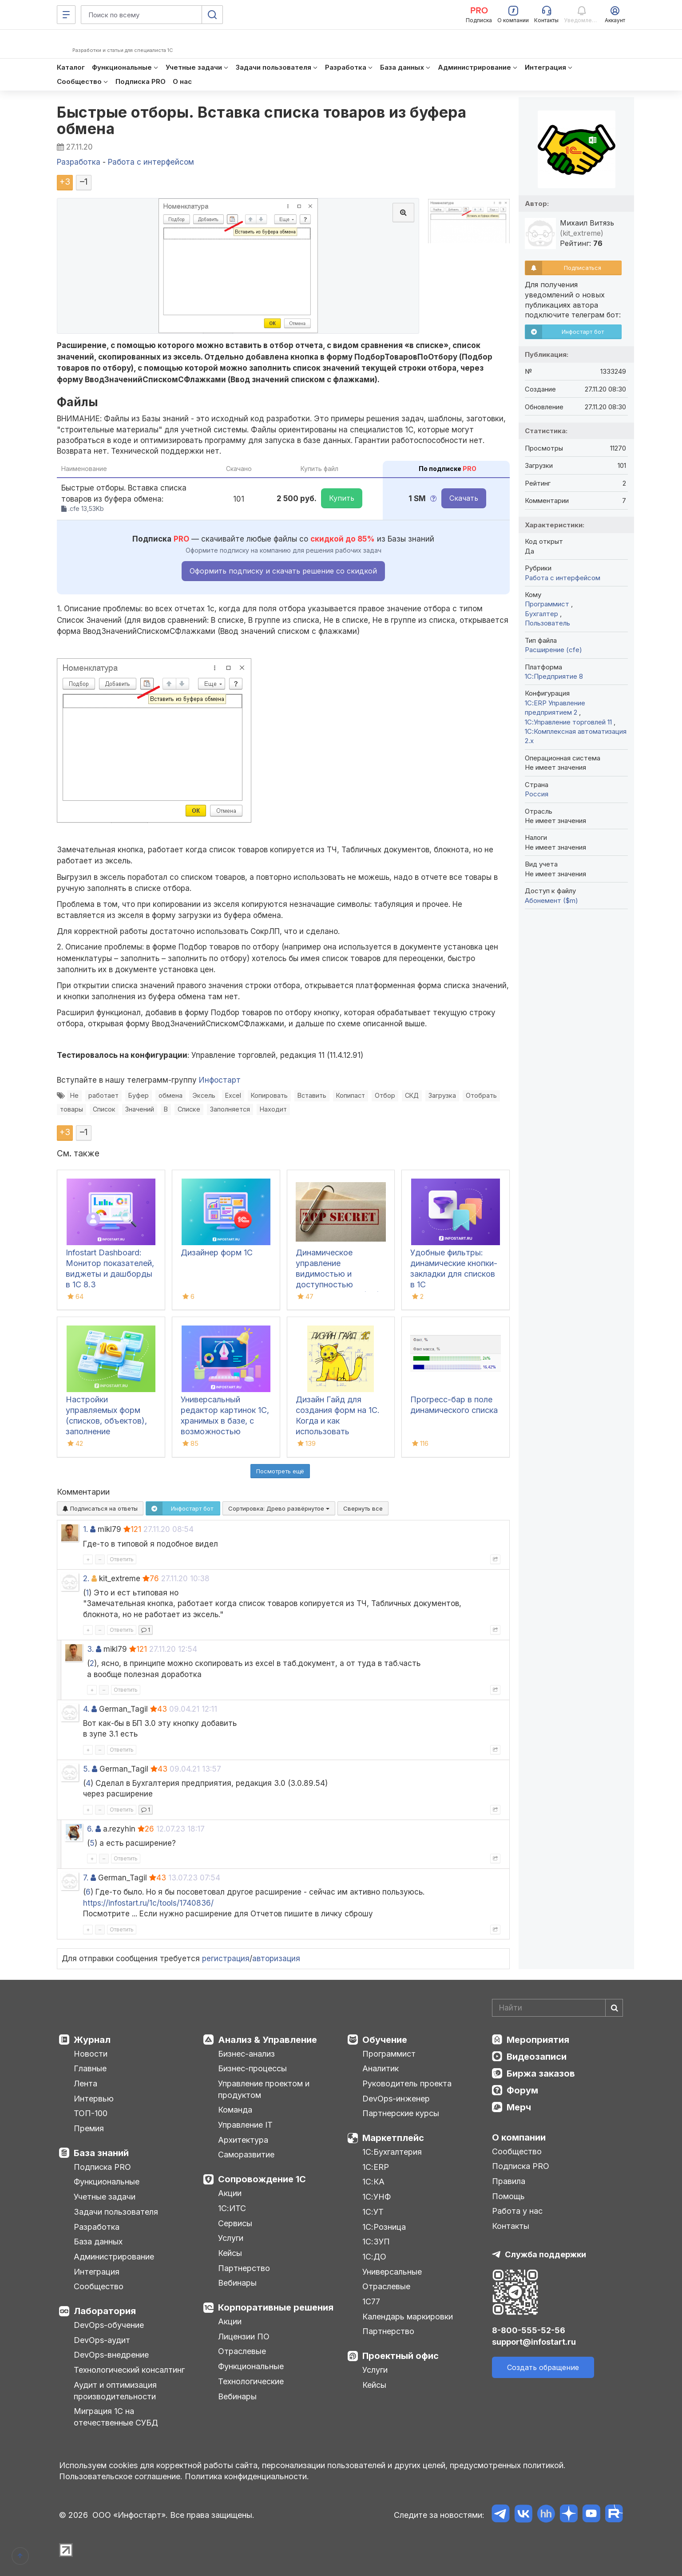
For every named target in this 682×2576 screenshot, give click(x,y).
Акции (230, 2193)
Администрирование (114, 2256)
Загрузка (442, 1095)
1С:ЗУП (376, 2241)
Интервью (94, 2098)
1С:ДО (374, 2256)
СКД (412, 1095)
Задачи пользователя (116, 2211)
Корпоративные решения (275, 2307)
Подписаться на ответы (100, 1508)
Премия (89, 2128)
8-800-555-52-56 (528, 2330)
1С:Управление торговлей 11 (569, 722)
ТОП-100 (90, 2113)
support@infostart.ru (534, 2341)
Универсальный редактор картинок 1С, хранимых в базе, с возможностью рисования (225, 1421)
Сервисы (235, 2223)
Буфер (138, 1095)
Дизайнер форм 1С (217, 1252)
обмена (170, 1095)
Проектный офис (400, 2355)
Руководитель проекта (407, 2083)
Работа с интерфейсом (562, 578)
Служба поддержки (545, 2254)
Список (104, 1109)
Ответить (122, 1559)
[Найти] (614, 2008)
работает (103, 1095)
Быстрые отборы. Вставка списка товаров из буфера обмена (261, 120)
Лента (85, 2083)
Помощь (508, 2196)
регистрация (226, 1958)
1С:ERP (375, 2167)
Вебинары (237, 2282)
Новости (90, 2053)
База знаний (101, 2153)
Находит (273, 1109)
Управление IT (245, 2124)
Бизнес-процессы (252, 2068)
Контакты (510, 2226)
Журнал (92, 2039)
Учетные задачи (104, 2196)
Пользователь (547, 623)
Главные (90, 2068)
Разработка (96, 2227)
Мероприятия (538, 2039)
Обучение (384, 2039)
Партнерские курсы (400, 2113)
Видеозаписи (537, 2056)
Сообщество (98, 2286)
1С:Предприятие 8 (554, 676)
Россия (536, 794)
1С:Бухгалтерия (392, 2152)
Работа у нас (517, 2211)
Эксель (203, 1095)
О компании (519, 2137)
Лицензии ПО (244, 2336)
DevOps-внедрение (111, 2354)
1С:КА (373, 2181)
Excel (233, 1095)
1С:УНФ (376, 2196)
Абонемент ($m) (551, 900)
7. (85, 1877)
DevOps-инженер (396, 2098)
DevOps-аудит (102, 2340)
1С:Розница (384, 2227)
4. (86, 1709)
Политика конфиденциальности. (247, 2476)
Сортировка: (278, 1508)
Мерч (519, 2107)
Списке (189, 1109)
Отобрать (481, 1095)
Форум (522, 2090)
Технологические (251, 2381)
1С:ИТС (232, 2208)
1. (85, 1529)
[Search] (557, 2008)
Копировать (269, 1095)
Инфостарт (220, 1080)
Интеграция (96, 2271)
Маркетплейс (393, 2138)
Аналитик (380, 2068)
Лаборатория (105, 2311)
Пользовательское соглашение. (120, 2476)
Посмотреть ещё (280, 1471)
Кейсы (230, 2253)
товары (71, 1109)
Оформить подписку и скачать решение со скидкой (283, 570)
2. (86, 1578)
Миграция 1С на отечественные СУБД (116, 2416)
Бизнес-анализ (246, 2053)
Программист (548, 604)
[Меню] (66, 14)
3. (90, 1649)
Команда (235, 2109)
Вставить (311, 1095)
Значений (139, 1109)
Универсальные (392, 2271)
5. (86, 1769)
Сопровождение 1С (262, 2179)
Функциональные (106, 2181)
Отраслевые (242, 2351)
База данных (98, 2241)
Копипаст (350, 1095)
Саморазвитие (246, 2154)
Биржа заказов (541, 2073)
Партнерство (244, 2268)
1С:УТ (373, 2211)
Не (74, 1095)
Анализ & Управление (267, 2039)
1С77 (371, 2301)
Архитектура (243, 2140)
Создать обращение (543, 2367)
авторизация (276, 1958)
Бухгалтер (542, 613)
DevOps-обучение (109, 2325)
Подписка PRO (102, 2167)
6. (90, 1828)
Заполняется (230, 1109)
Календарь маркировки (407, 2316)
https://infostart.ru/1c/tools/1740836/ (148, 1903)
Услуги (230, 2238)
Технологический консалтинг (129, 2369)
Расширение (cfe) (553, 649)
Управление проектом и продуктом (263, 2089)
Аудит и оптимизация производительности (115, 2390)
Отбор (385, 1095)
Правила (508, 2181)
